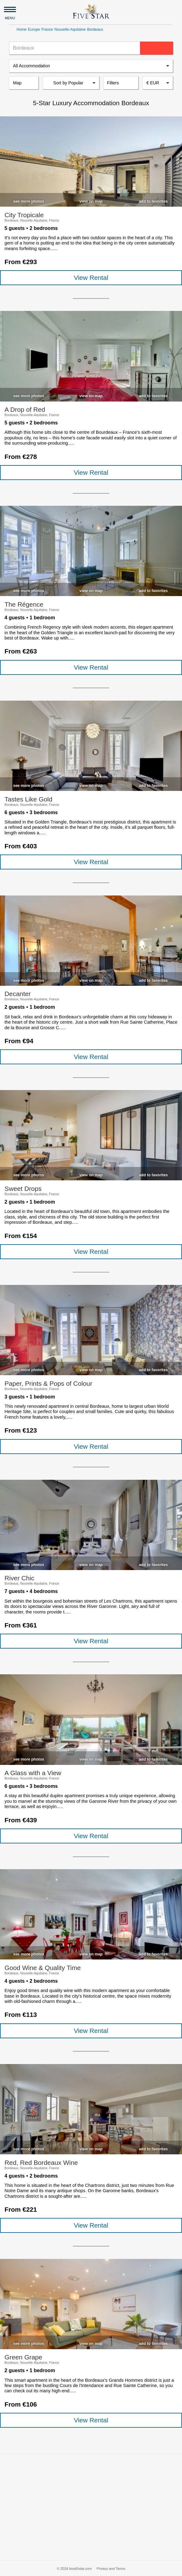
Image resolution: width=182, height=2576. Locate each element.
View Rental (91, 277)
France (47, 29)
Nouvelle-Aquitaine (70, 29)
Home (21, 29)
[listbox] (91, 66)
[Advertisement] (91, 2506)
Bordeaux (95, 29)
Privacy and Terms (110, 2568)
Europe (34, 29)
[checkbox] (28, 200)
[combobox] (157, 82)
